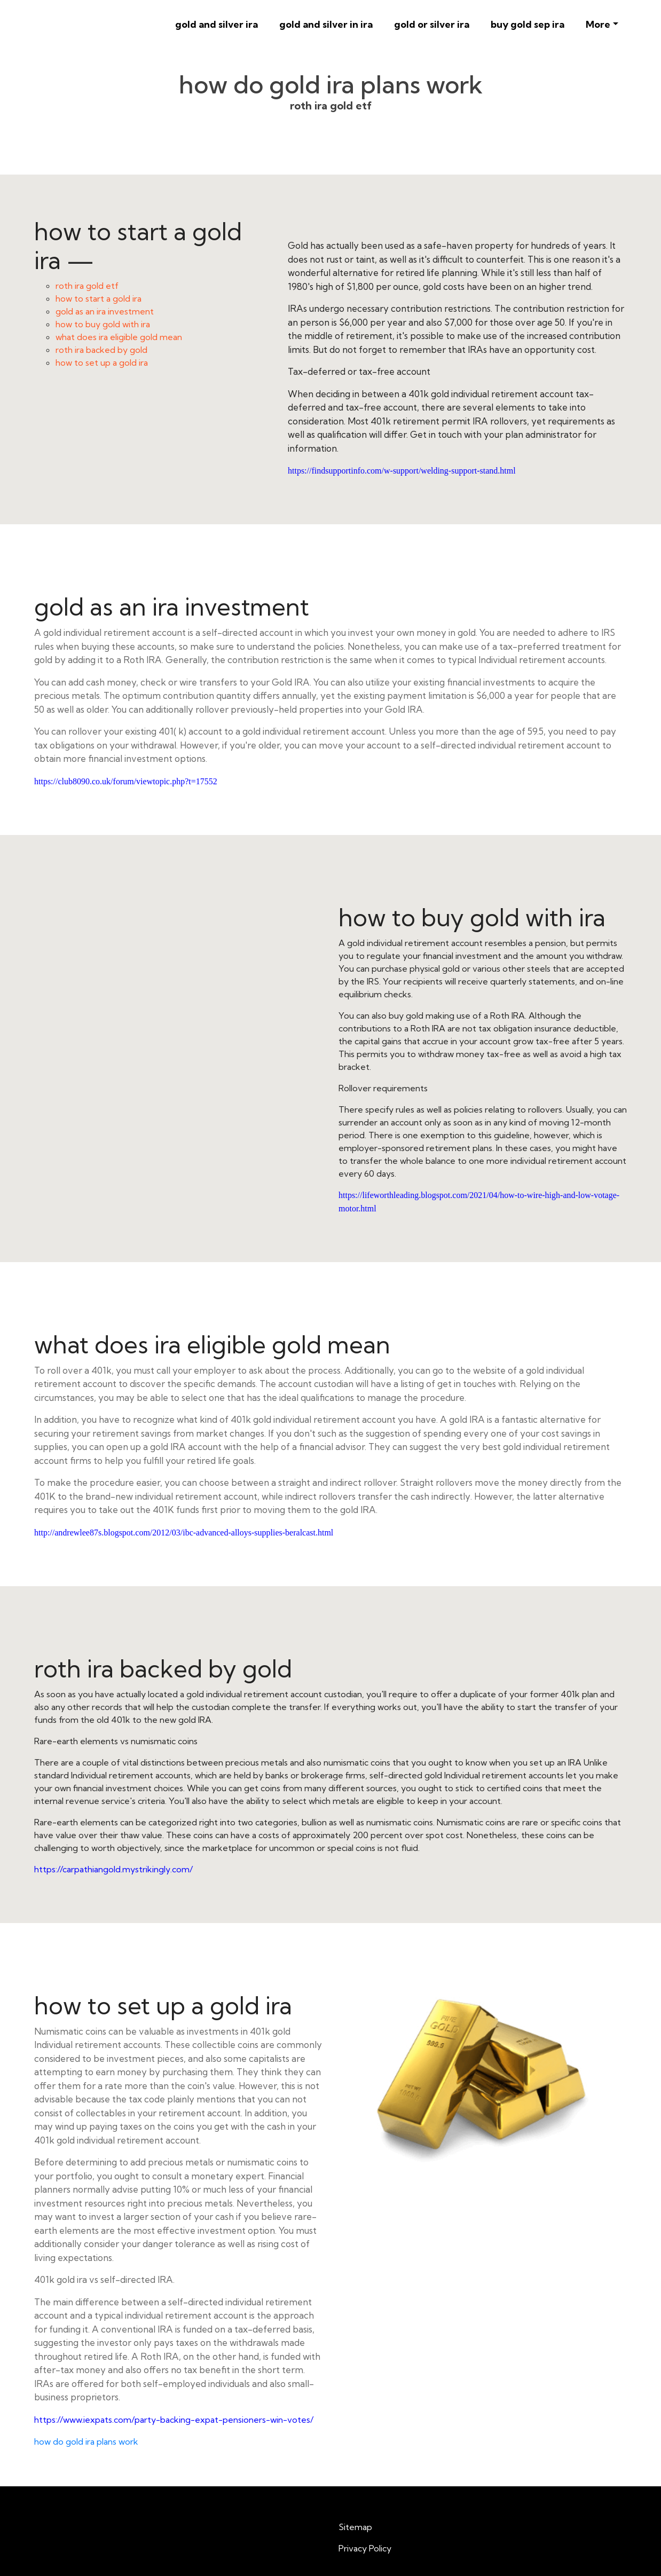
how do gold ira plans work (86, 2441)
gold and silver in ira (326, 24)
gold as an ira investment (105, 311)
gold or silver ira (431, 24)
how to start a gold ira (98, 298)
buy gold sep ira (527, 24)
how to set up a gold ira (102, 362)
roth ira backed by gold (101, 349)
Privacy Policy (365, 2548)
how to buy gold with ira (103, 324)
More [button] (598, 24)
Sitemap (355, 2527)
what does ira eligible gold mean (119, 337)
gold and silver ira (216, 24)
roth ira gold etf (87, 285)
